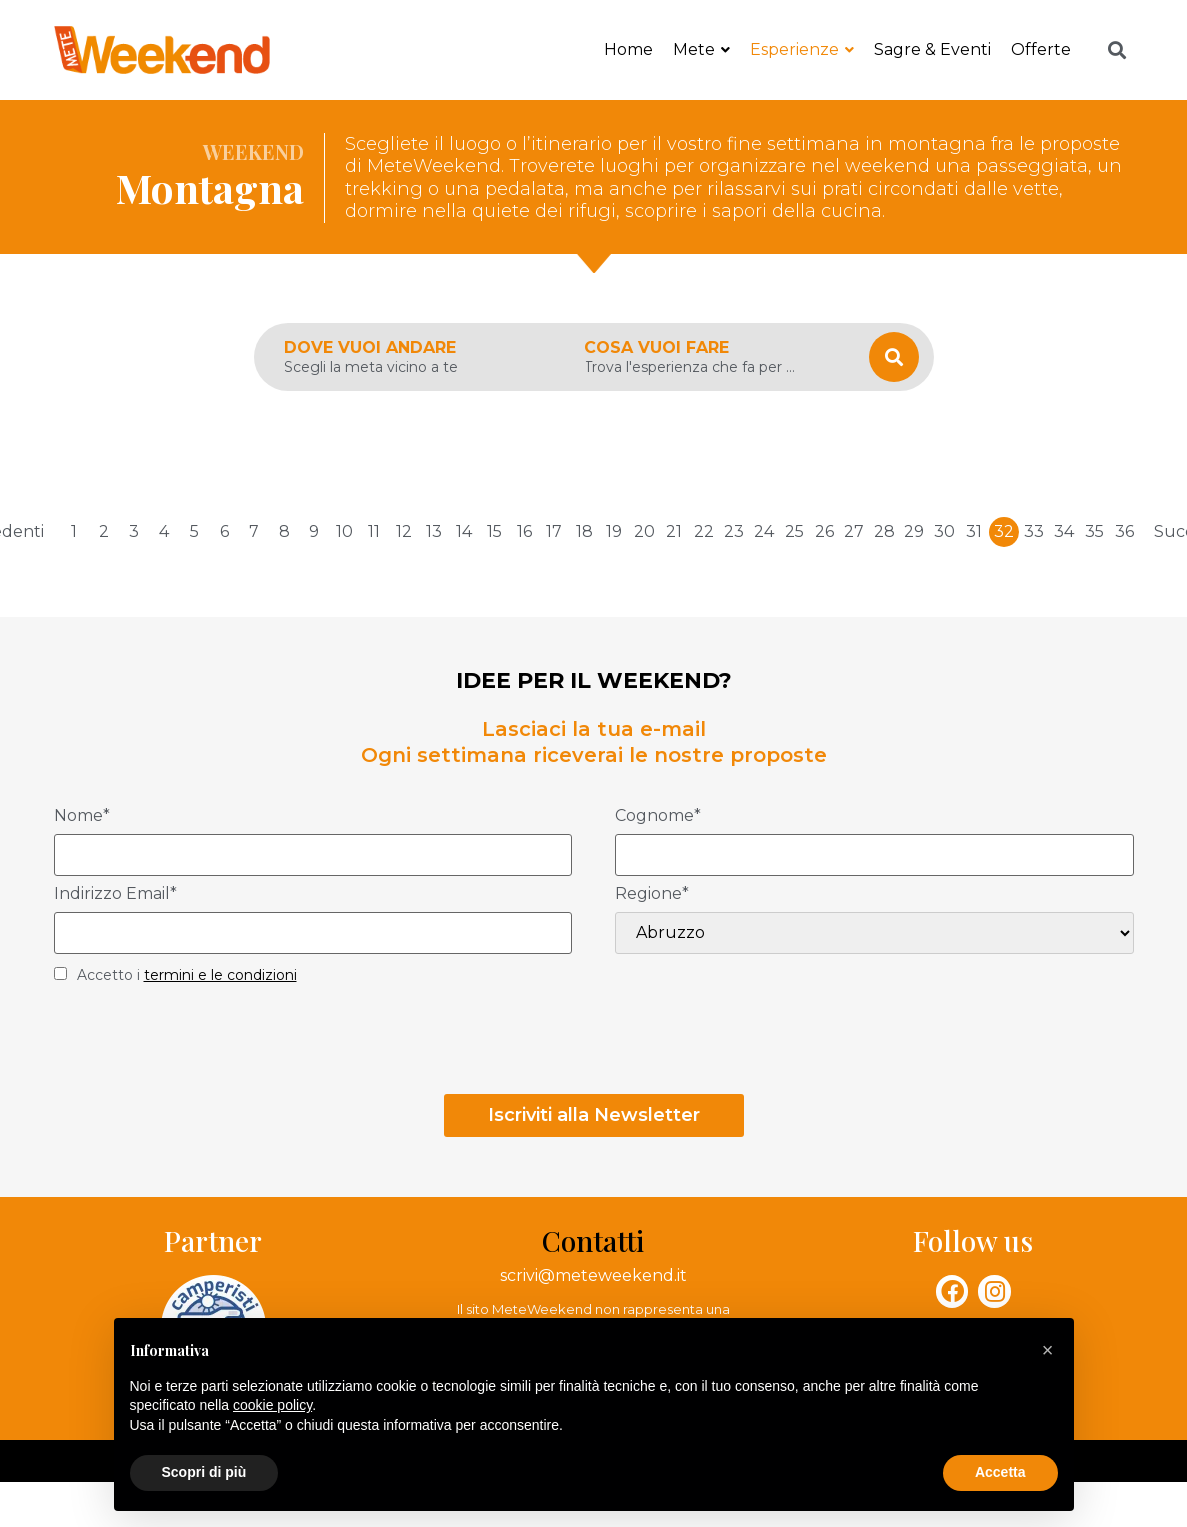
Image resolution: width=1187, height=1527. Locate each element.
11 (374, 531)
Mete (701, 49)
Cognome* (658, 816)
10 (344, 531)
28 (884, 531)
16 (524, 531)
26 (824, 531)
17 (554, 531)
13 (434, 531)
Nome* (82, 816)
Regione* (652, 894)
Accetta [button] (1000, 1472)
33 (1034, 531)
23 (734, 531)
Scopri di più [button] (204, 1472)
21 (674, 531)
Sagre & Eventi (932, 49)
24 (764, 531)
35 (1094, 531)
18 (584, 531)
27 (854, 531)
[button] (1048, 1350)
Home (628, 49)
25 (794, 531)
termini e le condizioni (220, 975)
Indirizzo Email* (115, 894)
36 (1124, 531)
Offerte (1041, 49)
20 (644, 531)
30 (944, 531)
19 (614, 531)
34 (1064, 531)
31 (974, 531)
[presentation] (206, 1045)
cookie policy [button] (272, 1405)
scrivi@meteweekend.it (593, 1275)
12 (404, 531)
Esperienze (802, 49)
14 (464, 531)
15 (494, 531)
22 (704, 531)
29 (914, 531)
